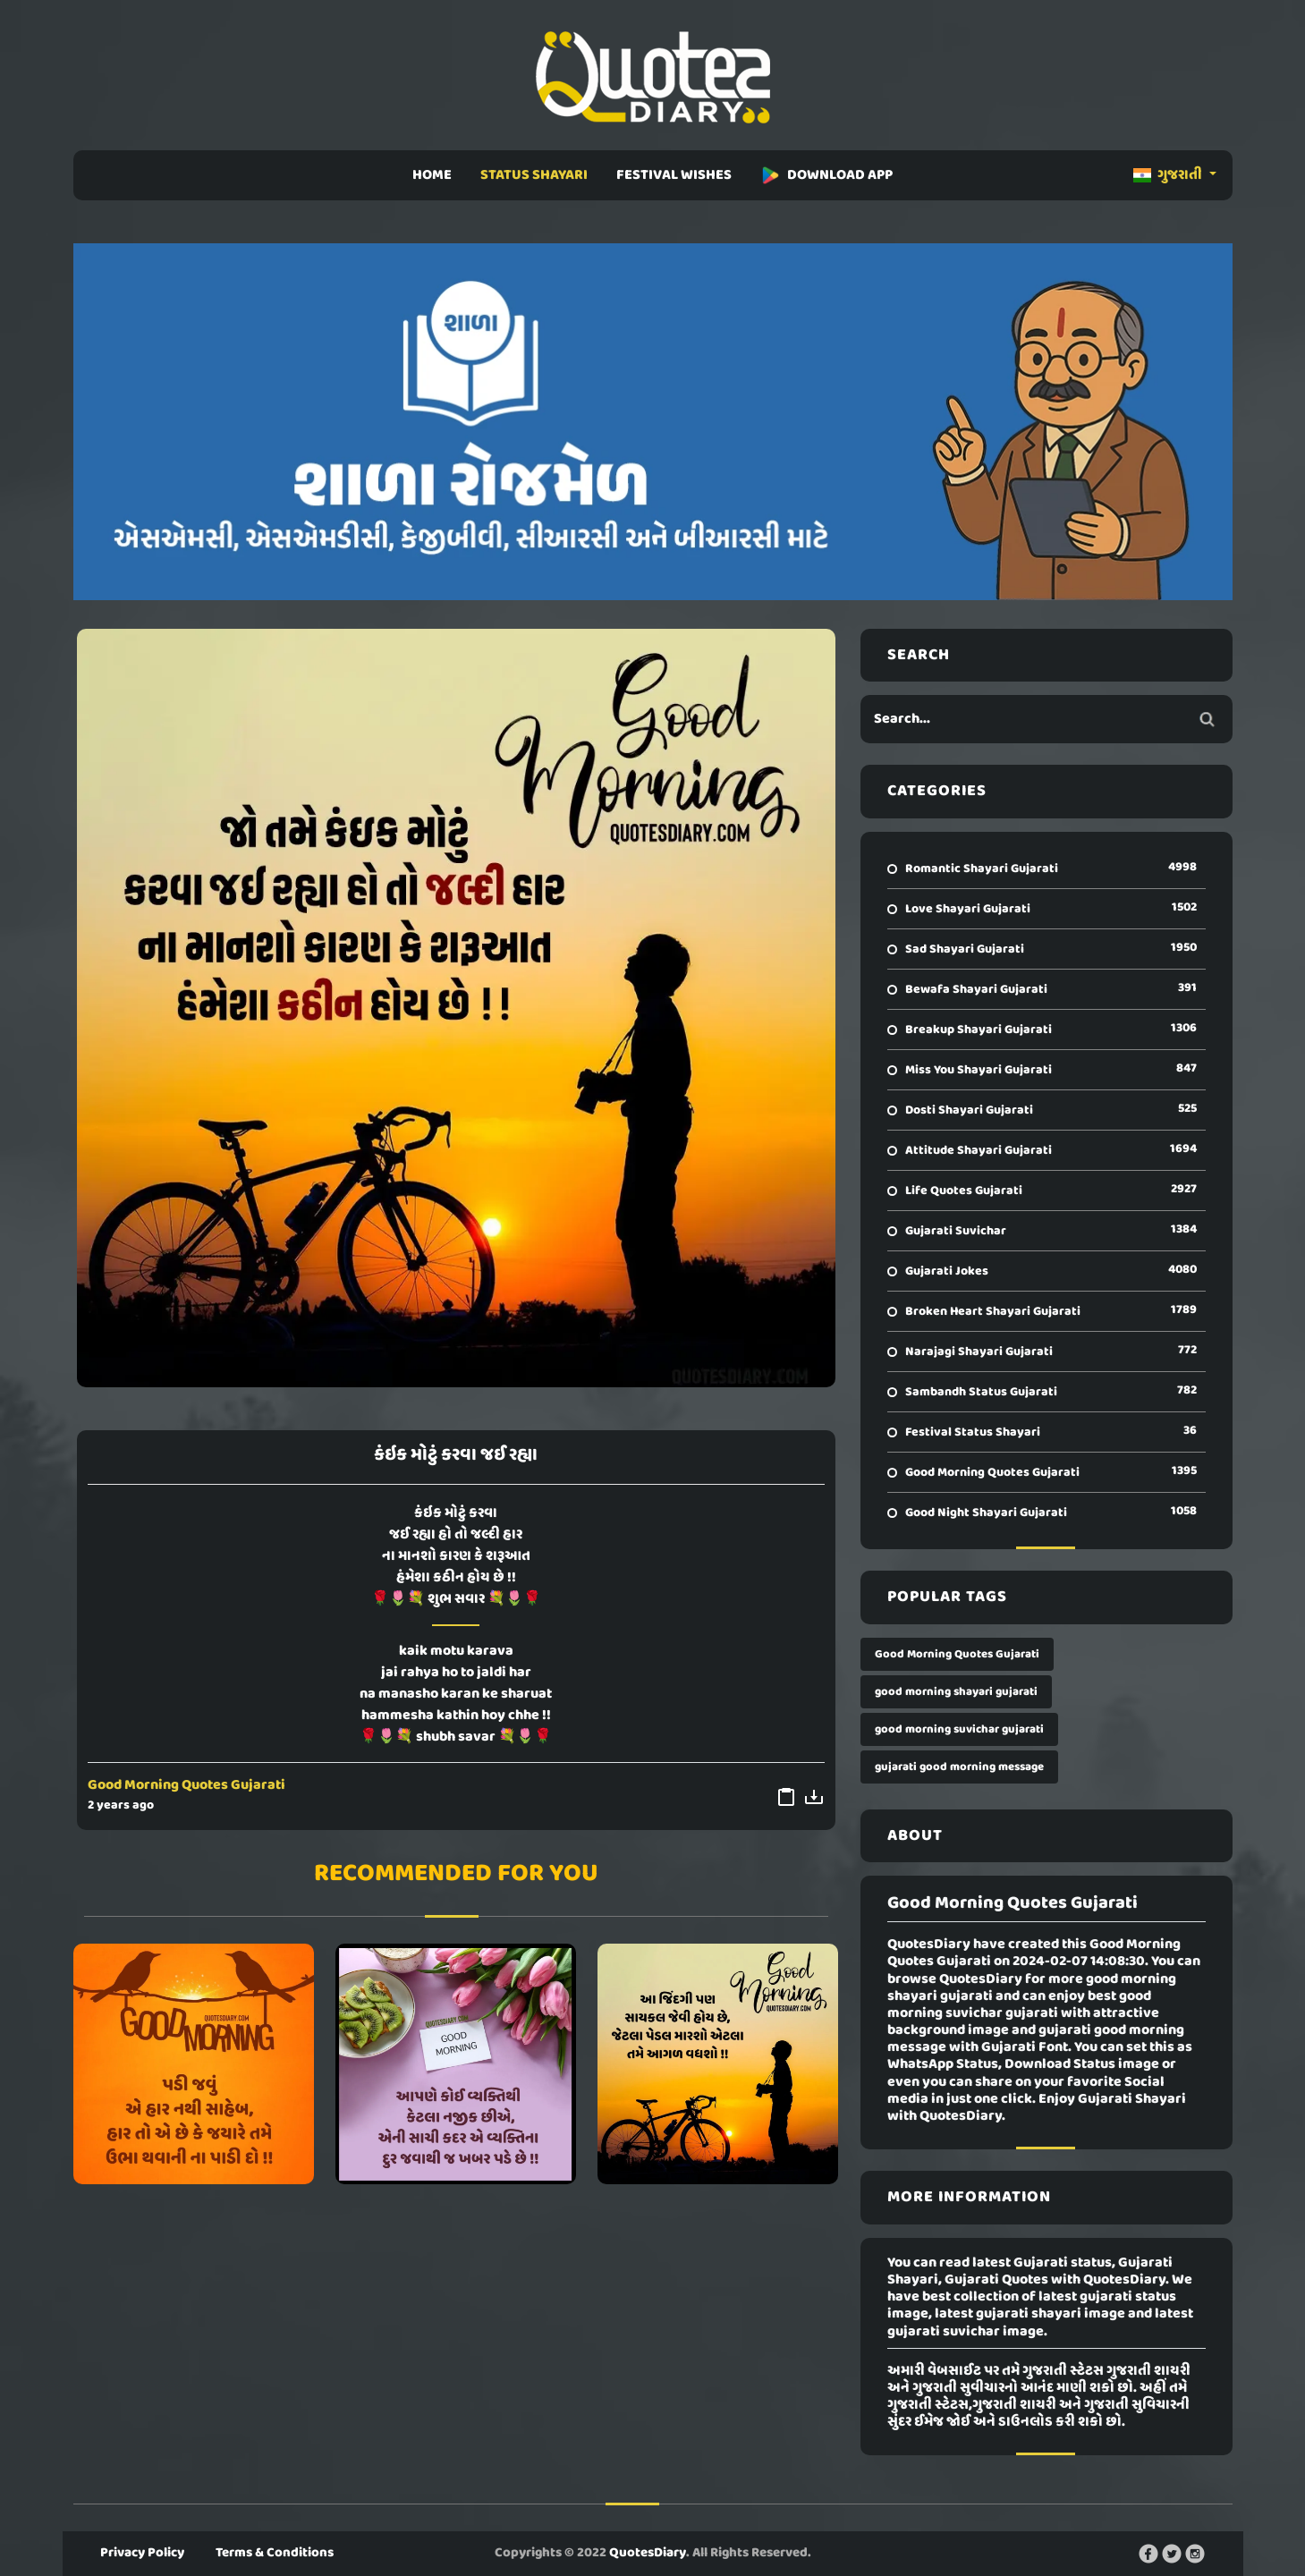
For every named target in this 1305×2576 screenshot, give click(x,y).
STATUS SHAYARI (534, 175)
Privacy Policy (142, 2552)
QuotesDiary (647, 2552)
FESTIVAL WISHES (674, 175)
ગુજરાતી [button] (1169, 175)
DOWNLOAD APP (826, 175)
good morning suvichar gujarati (959, 1729)
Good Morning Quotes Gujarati (186, 1785)
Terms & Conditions (275, 2552)
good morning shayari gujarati (956, 1691)
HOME (432, 175)
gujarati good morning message (959, 1767)
